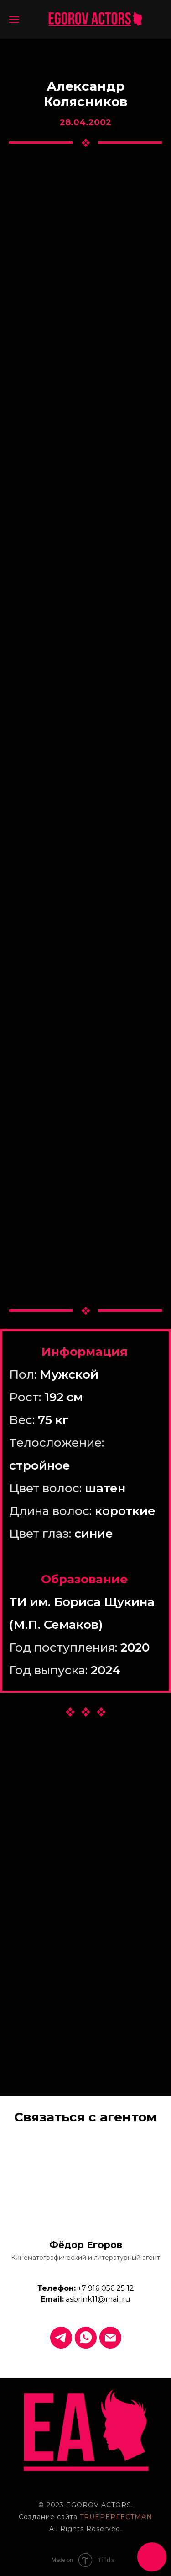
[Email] (110, 2338)
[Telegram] (61, 2338)
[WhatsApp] (86, 2338)
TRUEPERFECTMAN (116, 2517)
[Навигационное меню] (14, 19)
